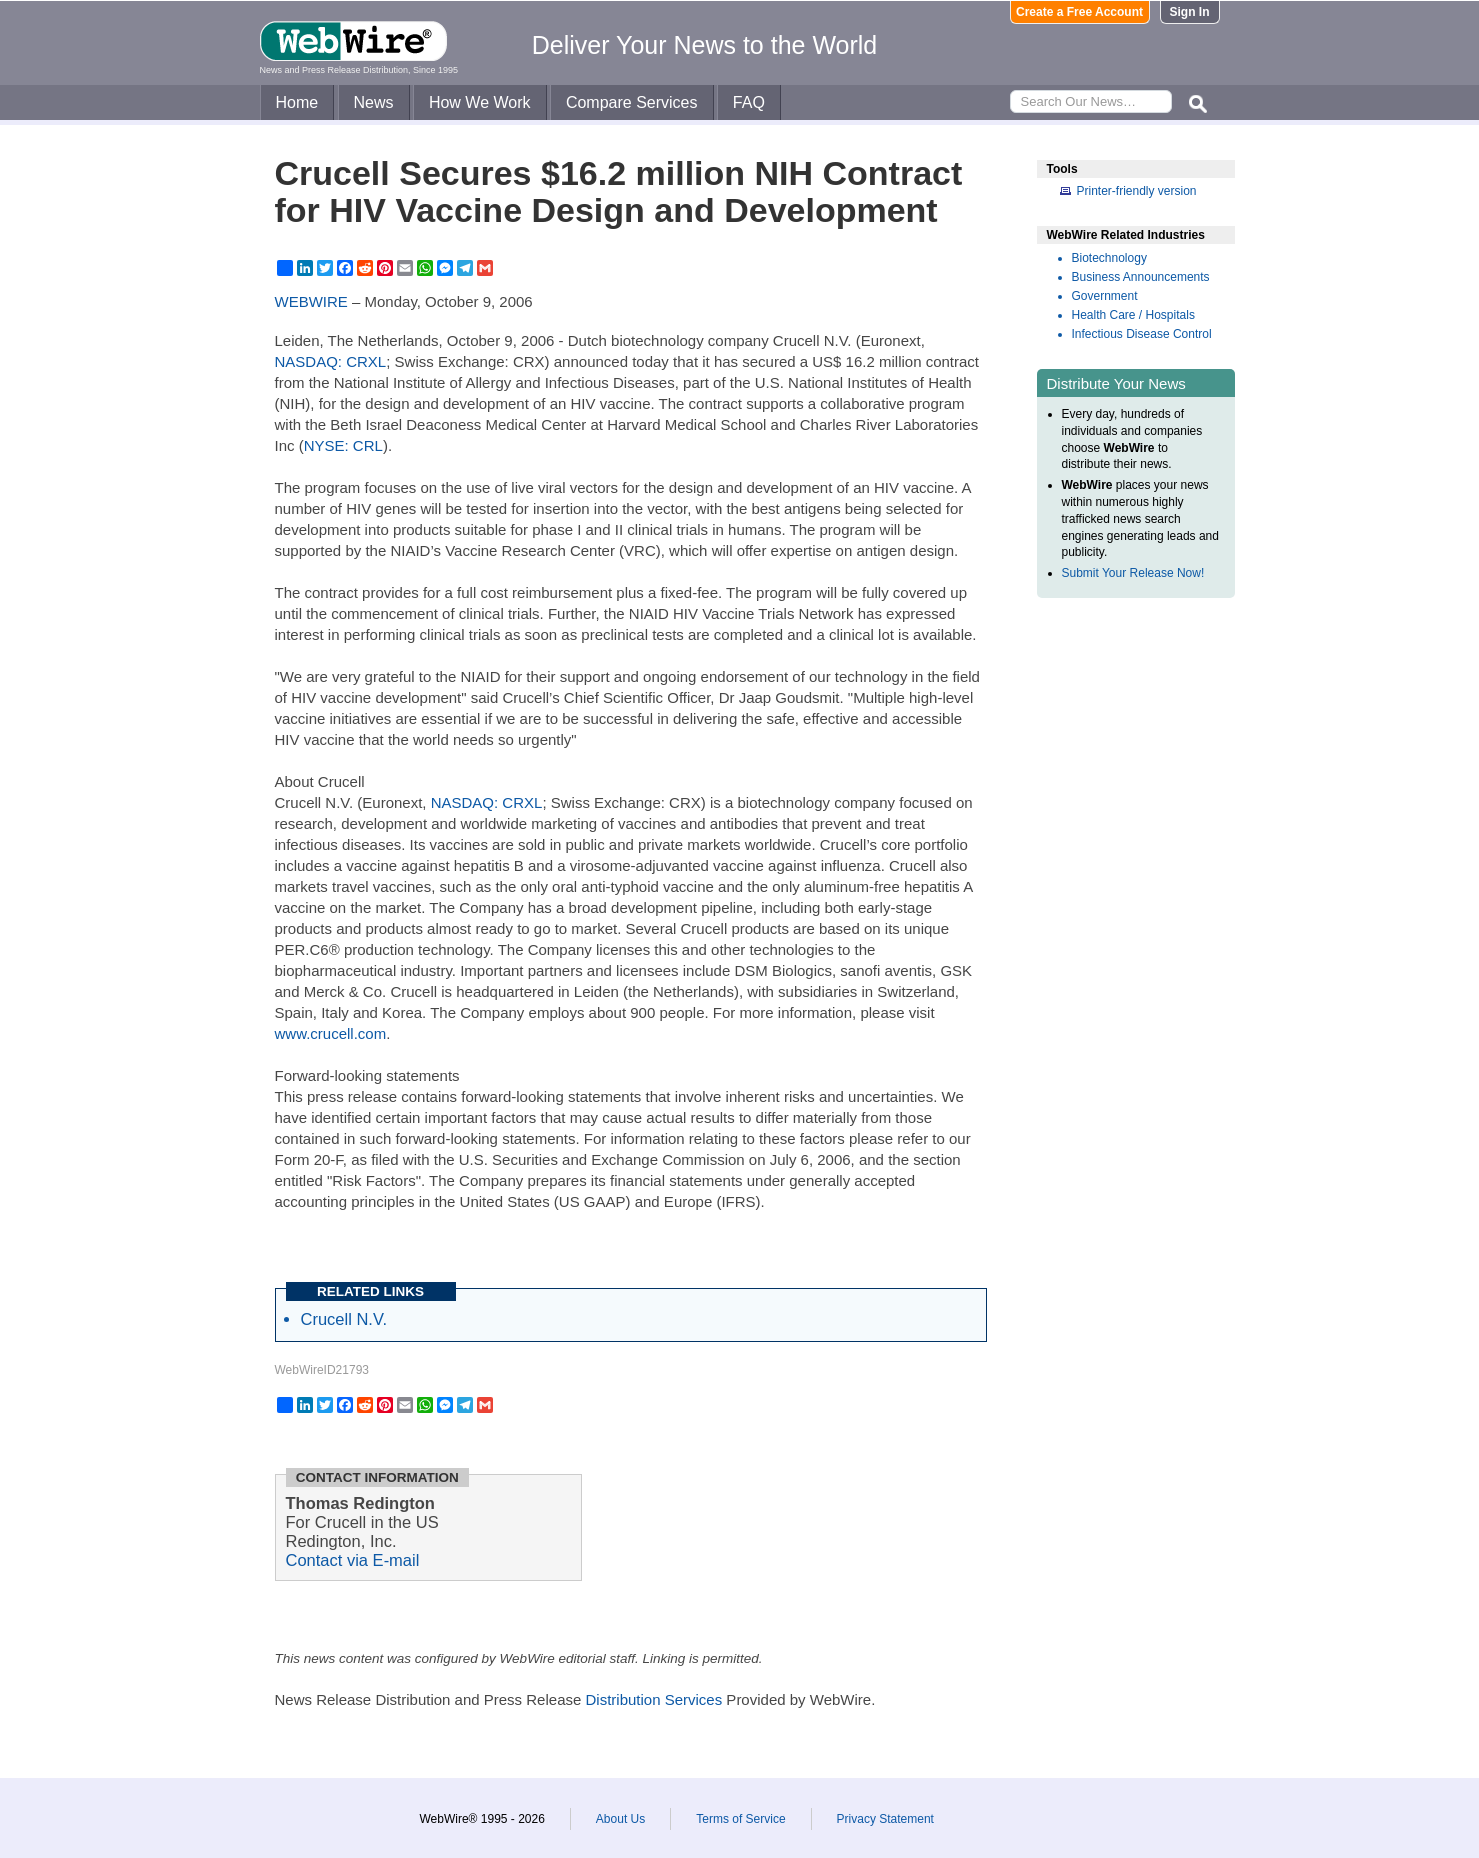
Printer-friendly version (1137, 191)
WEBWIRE (311, 301)
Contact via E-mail (353, 1560)
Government (1105, 296)
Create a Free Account (1079, 12)
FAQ (749, 102)
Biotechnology (1109, 258)
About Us (620, 1819)
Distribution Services (653, 1699)
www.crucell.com (331, 1033)
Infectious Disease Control (1142, 334)
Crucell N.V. (344, 1319)
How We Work (480, 102)
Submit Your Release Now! (1133, 573)
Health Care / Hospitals (1133, 315)
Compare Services (632, 102)
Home (297, 102)
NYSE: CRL (343, 445)
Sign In (1190, 12)
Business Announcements (1141, 277)
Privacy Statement (885, 1819)
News (374, 102)
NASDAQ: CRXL (331, 361)
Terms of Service (740, 1819)
